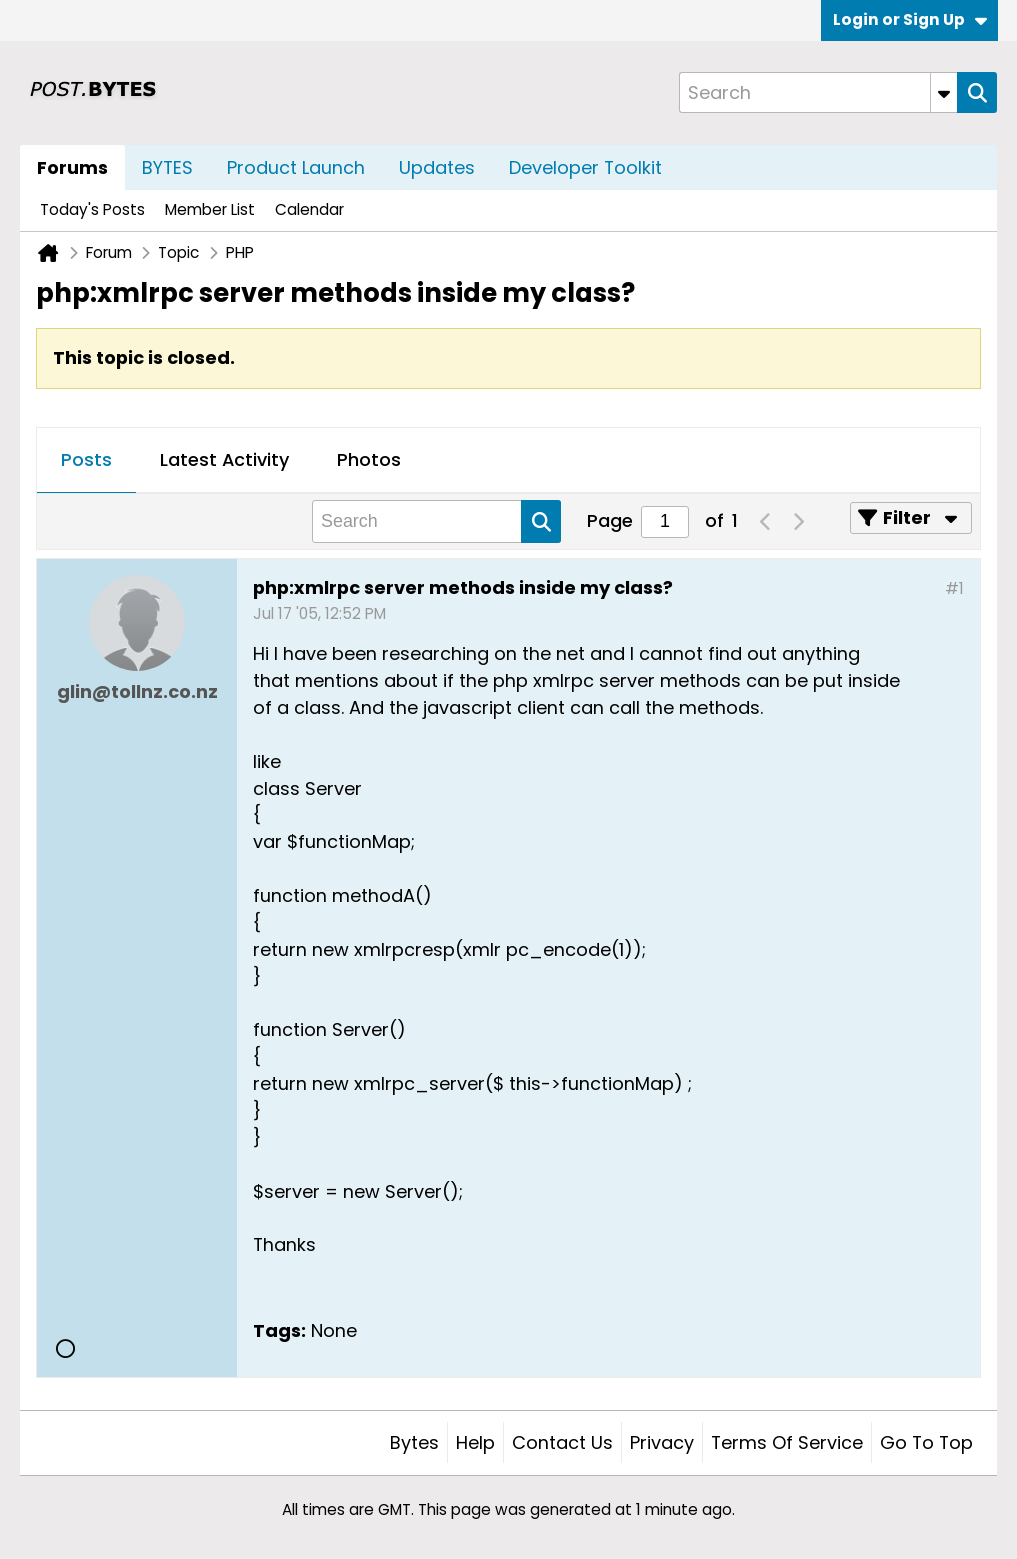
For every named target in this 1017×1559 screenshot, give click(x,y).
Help (475, 1442)
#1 (954, 588)
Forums (72, 167)
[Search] (818, 92)
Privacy (662, 1442)
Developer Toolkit (585, 167)
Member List (210, 209)
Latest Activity (224, 459)
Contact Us (562, 1442)
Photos (369, 459)
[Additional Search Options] (944, 92)
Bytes (414, 1442)
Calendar (309, 209)
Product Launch (296, 167)
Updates (437, 167)
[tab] (86, 461)
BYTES (167, 167)
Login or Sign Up (910, 19)
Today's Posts (92, 209)
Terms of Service (787, 1442)
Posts (86, 459)
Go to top (926, 1442)
